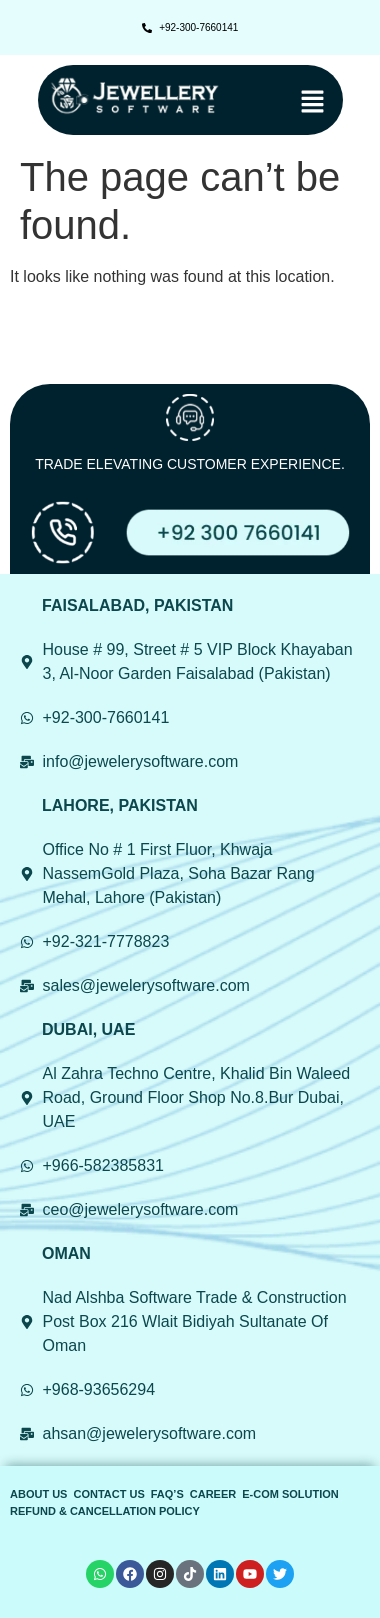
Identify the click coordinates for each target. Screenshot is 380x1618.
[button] (286, 103)
